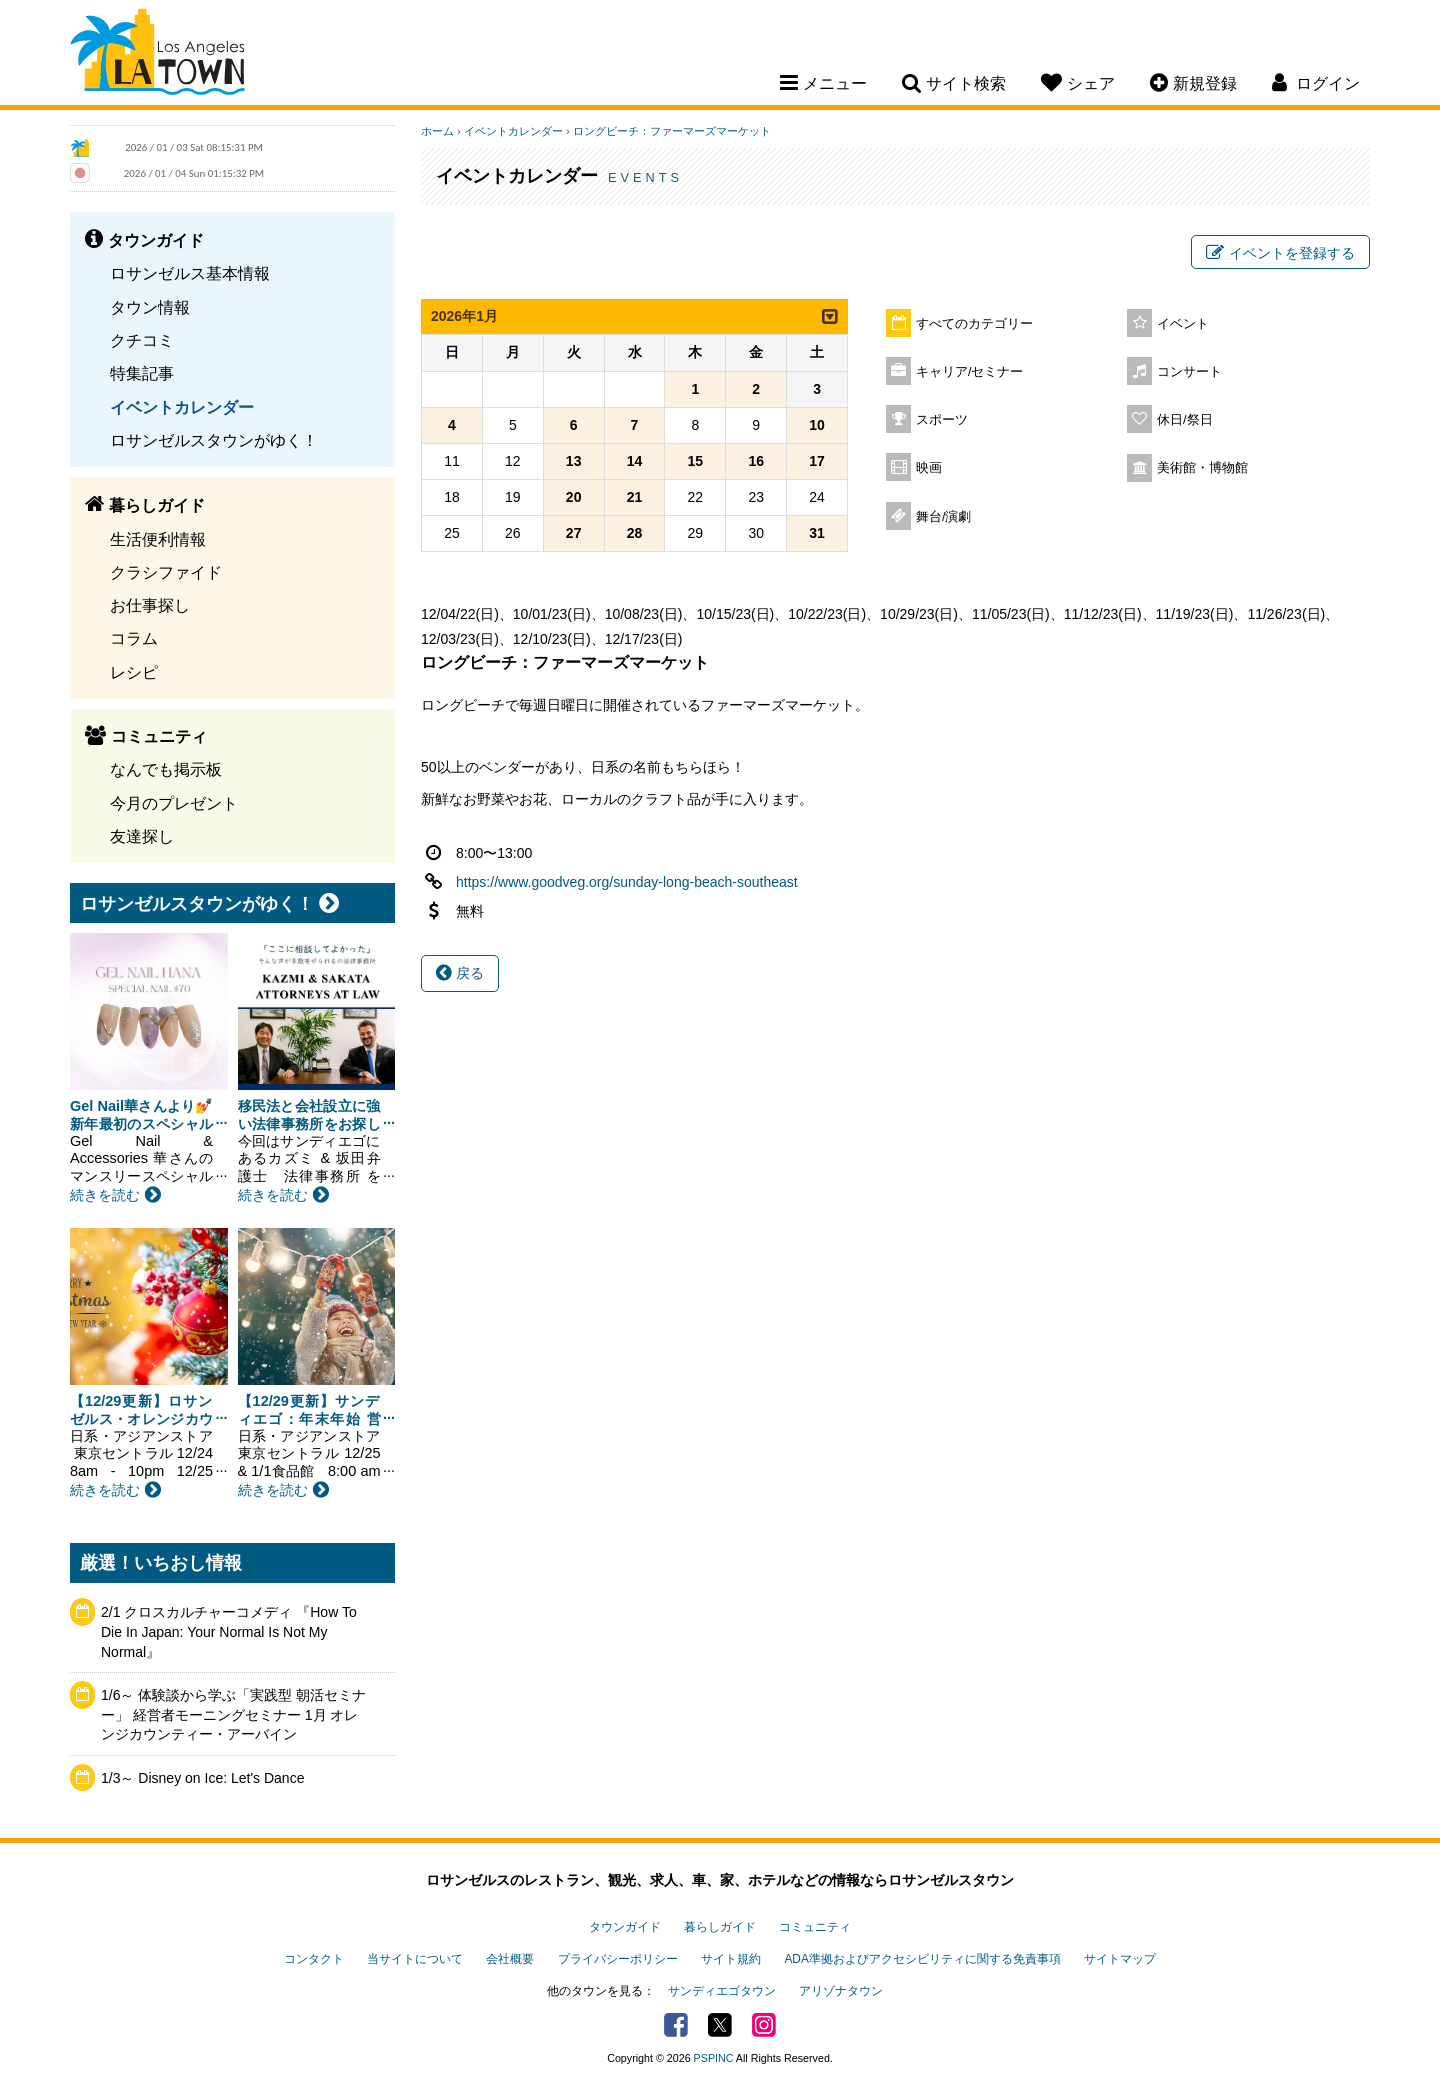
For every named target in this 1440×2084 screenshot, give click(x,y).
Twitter (720, 2025)
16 (756, 461)
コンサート (1189, 372)
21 (635, 497)
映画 (929, 468)
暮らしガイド (720, 1927)
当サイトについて (415, 1959)
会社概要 (510, 1959)
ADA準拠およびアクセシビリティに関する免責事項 (922, 1959)
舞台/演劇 (944, 517)
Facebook (676, 2025)
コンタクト (314, 1959)
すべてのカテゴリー (974, 324)
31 (817, 533)
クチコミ (142, 340)
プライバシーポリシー (618, 1959)
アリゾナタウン (841, 1991)
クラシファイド (166, 572)
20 (574, 497)
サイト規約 (731, 1959)
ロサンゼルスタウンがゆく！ (214, 440)
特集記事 (142, 373)
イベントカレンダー (182, 407)
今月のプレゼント (174, 803)
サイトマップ (1120, 1959)
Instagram (764, 2025)
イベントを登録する (1280, 253)
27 (574, 533)
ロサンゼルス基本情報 (190, 273)
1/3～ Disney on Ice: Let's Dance (202, 1778)
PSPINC (714, 2058)
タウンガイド (625, 1927)
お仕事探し (150, 605)
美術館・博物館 (1202, 468)
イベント (1183, 324)
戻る (460, 973)
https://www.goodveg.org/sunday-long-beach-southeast (627, 882)
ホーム (437, 131)
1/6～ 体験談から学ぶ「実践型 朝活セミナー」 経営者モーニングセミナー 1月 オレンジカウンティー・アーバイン (233, 1714)
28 (635, 533)
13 (574, 461)
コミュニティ (815, 1927)
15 (696, 461)
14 (635, 461)
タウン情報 (150, 307)
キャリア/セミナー (970, 372)
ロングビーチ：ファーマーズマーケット (672, 131)
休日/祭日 (1185, 420)
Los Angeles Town (157, 55)
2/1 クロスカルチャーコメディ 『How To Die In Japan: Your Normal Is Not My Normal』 (229, 1631)
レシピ (134, 672)
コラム (134, 638)
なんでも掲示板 (166, 769)
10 (817, 425)
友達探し (142, 836)
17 (817, 461)
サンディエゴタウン (722, 1991)
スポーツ (942, 420)
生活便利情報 (158, 539)
